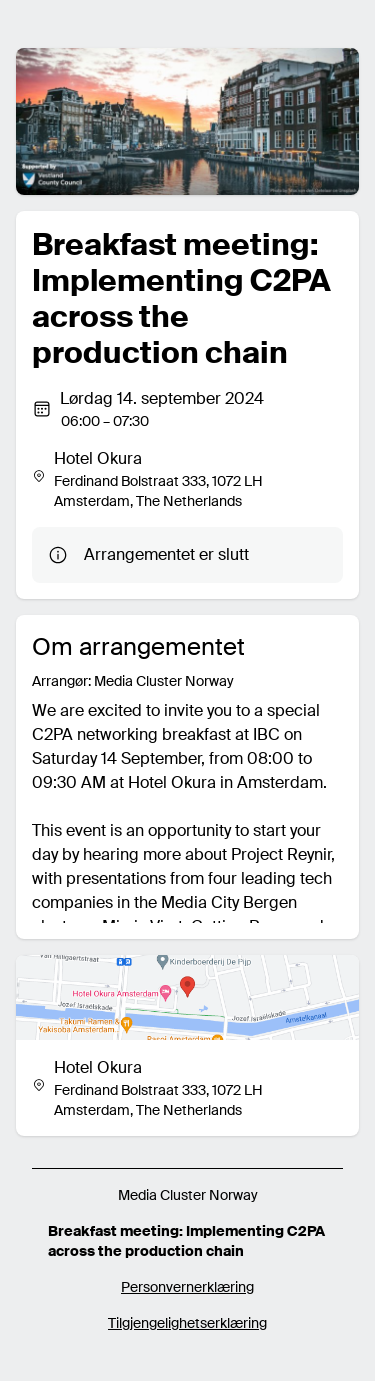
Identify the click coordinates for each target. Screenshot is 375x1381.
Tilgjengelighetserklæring (187, 1323)
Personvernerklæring (187, 1287)
